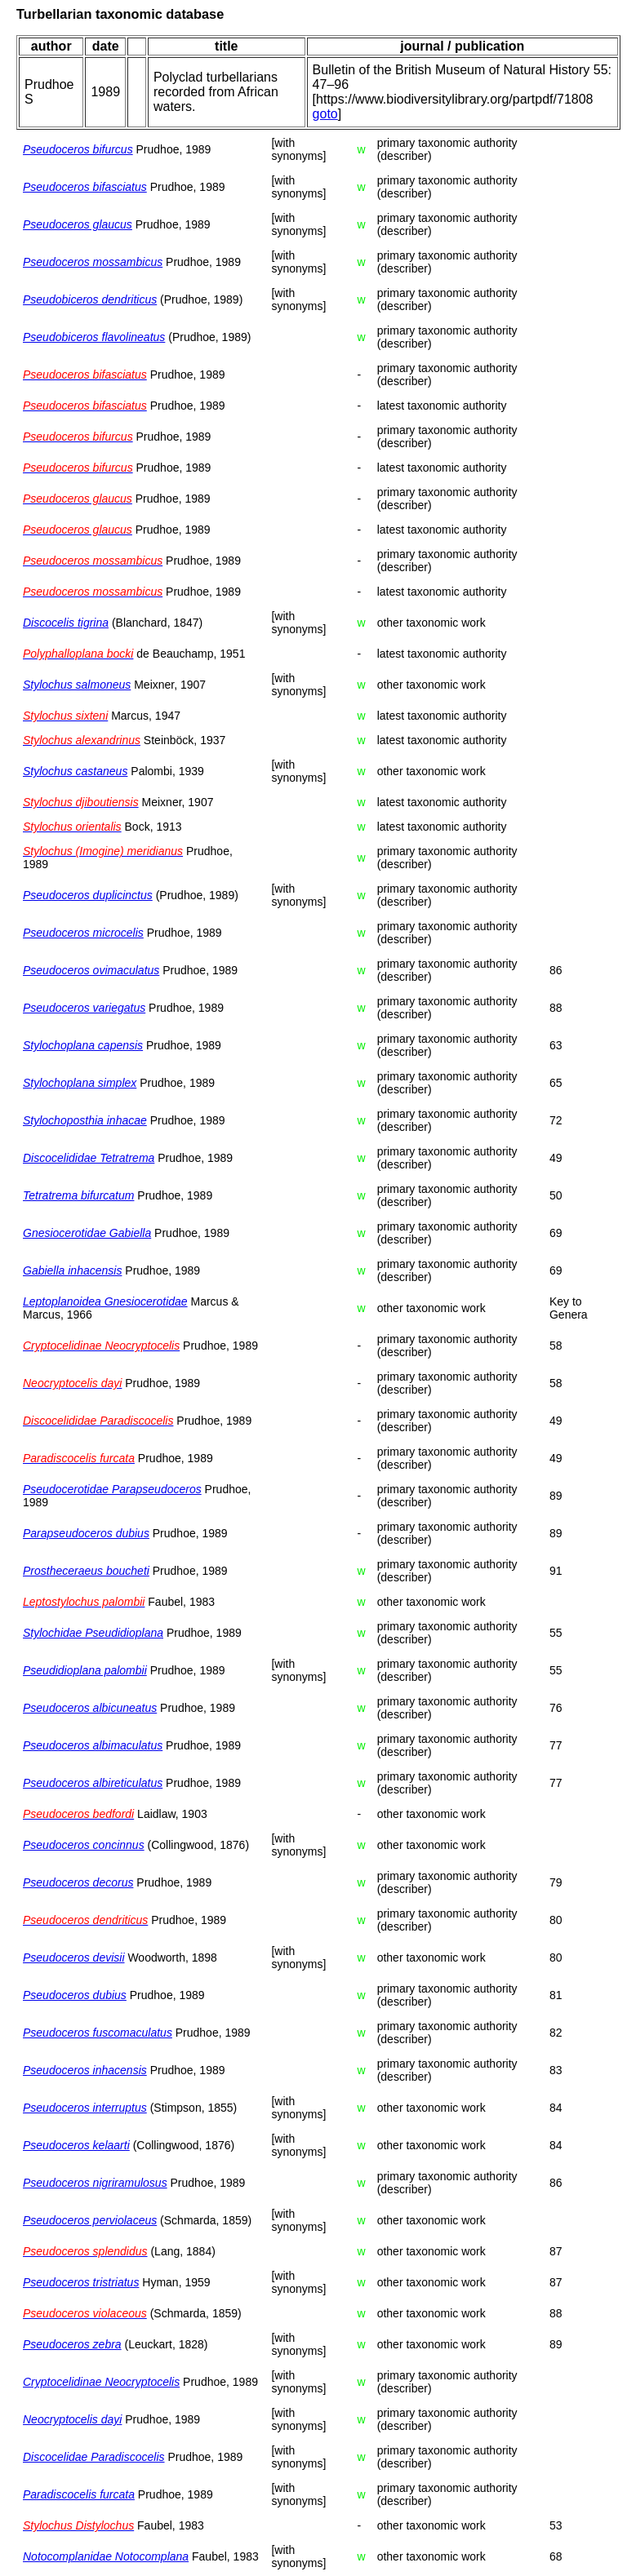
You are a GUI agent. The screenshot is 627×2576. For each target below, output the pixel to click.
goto (325, 114)
